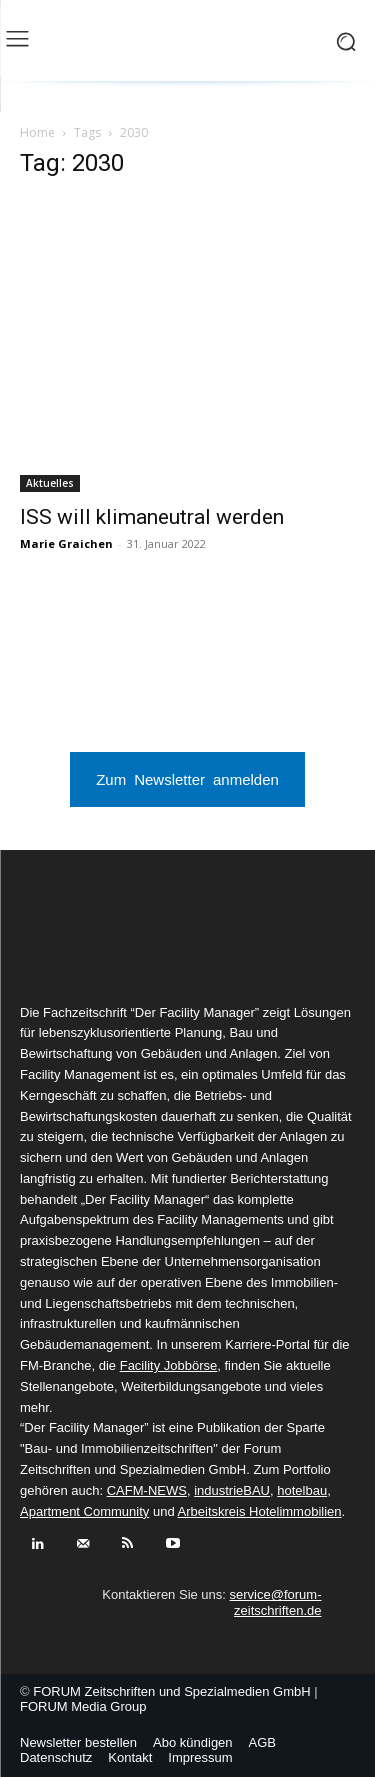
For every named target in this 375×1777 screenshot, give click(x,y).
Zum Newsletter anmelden (187, 778)
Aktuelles (50, 483)
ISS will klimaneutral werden (152, 517)
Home (37, 132)
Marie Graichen (66, 543)
